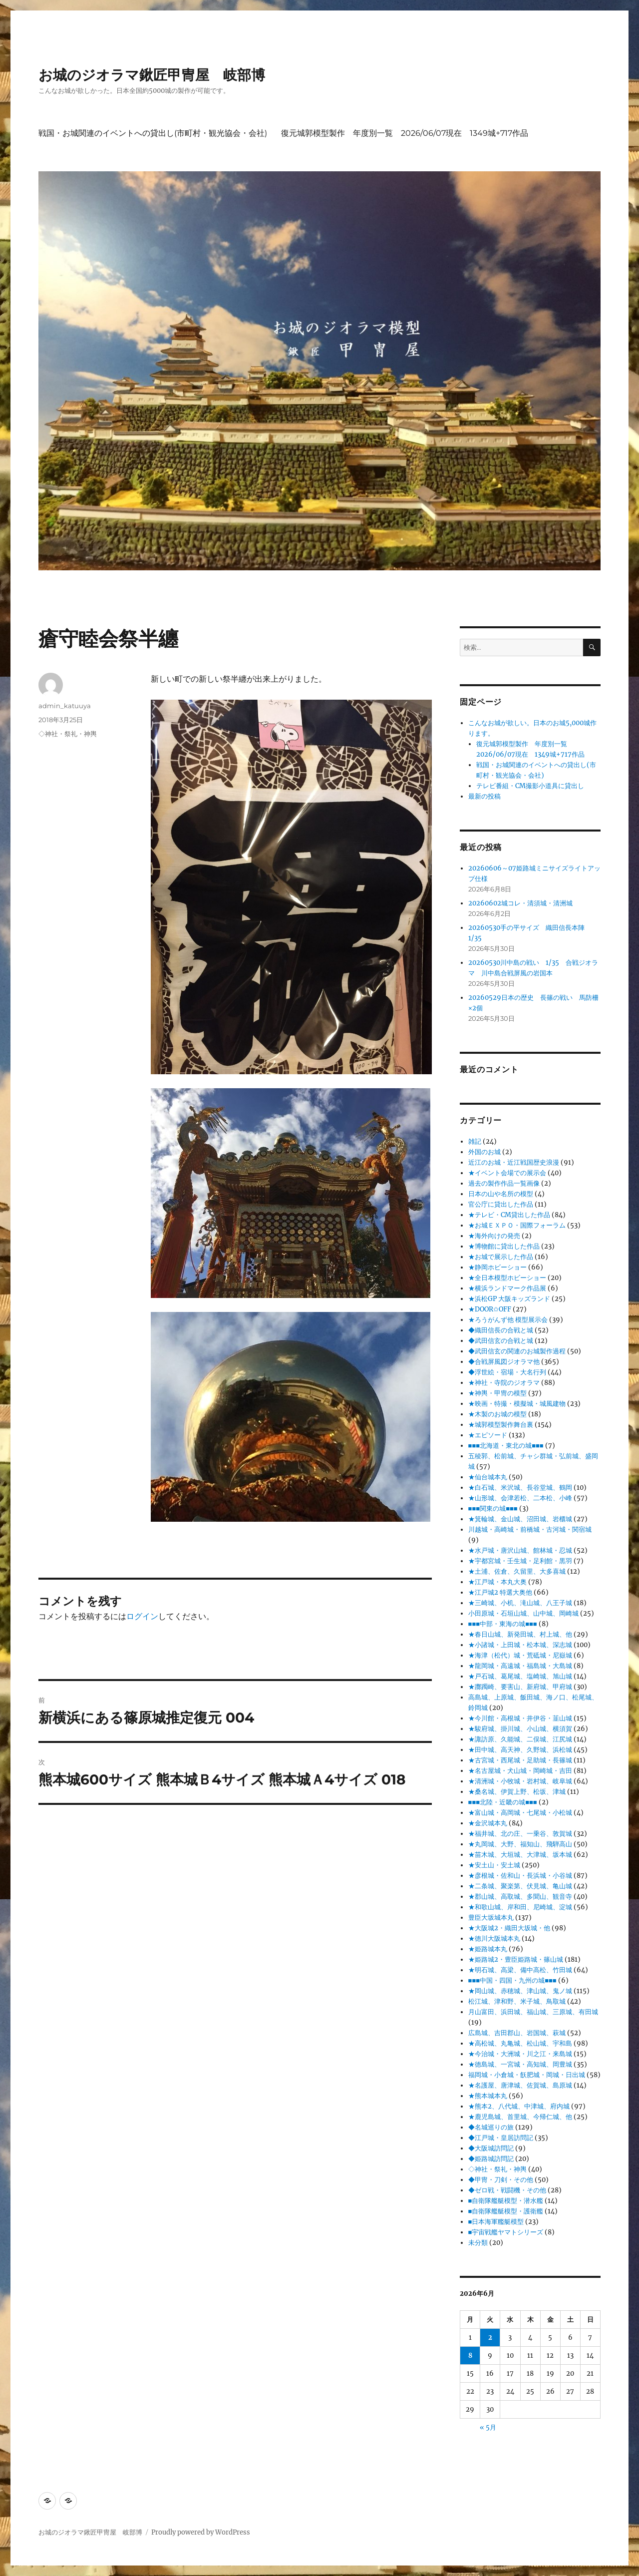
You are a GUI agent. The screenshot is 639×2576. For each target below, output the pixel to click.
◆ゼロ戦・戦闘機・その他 (507, 2190)
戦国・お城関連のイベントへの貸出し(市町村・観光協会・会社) (152, 133)
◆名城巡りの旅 (491, 2127)
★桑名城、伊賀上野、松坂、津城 (517, 1791)
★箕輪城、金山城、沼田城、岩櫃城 (520, 1519)
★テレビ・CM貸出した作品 (509, 1215)
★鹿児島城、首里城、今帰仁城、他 (520, 2117)
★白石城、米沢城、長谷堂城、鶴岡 (520, 1487)
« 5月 (488, 2427)
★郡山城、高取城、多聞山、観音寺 (520, 1896)
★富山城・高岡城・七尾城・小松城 (520, 1812)
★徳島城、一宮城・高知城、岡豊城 (520, 2064)
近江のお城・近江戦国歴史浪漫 (513, 1162)
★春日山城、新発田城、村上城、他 (520, 1634)
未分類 (478, 2242)
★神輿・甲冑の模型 (497, 1393)
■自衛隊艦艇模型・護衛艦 (506, 2211)
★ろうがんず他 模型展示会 (508, 1319)
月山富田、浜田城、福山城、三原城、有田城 (533, 2012)
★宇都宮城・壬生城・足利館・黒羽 (520, 1561)
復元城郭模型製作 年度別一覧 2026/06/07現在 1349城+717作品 (404, 133)
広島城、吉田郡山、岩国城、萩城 (517, 2033)
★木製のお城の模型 (497, 1414)
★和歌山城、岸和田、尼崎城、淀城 (520, 1907)
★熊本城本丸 (487, 2096)
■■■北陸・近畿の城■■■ (502, 1802)
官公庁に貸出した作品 (500, 1204)
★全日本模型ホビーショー (507, 1278)
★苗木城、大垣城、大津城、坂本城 (520, 1854)
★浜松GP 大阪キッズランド (509, 1298)
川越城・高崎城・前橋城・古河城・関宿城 (530, 1529)
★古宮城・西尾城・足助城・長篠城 (520, 1760)
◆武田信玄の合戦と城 (500, 1340)
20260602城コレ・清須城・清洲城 (520, 903)
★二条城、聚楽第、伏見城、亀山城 (520, 1886)
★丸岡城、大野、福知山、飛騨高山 (520, 1844)
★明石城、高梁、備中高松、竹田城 (520, 1970)
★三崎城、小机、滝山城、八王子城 (520, 1603)
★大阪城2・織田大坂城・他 (509, 1928)
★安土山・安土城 (494, 1865)
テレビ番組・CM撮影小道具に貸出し (530, 786)
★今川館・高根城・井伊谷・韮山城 (520, 1718)
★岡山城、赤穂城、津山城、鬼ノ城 (520, 1991)
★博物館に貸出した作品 (504, 1246)
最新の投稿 (484, 796)
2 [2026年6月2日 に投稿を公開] (490, 2337)
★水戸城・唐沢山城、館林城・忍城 (520, 1550)
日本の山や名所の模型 (500, 1194)
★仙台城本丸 (487, 1477)
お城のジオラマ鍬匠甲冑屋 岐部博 (151, 74)
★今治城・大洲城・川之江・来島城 (520, 2054)
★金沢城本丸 (487, 1823)
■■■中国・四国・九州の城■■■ (512, 1980)
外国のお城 (484, 1152)
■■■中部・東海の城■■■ (502, 1624)
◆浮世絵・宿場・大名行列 (507, 1372)
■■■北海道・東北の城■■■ (506, 1445)
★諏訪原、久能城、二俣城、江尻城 (520, 1739)
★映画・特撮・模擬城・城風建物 (517, 1403)
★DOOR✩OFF (489, 1309)
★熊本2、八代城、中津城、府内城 (519, 2106)
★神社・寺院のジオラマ (504, 1382)
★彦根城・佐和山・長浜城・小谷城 (520, 1875)
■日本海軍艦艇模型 (496, 2221)
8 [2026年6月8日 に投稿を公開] (470, 2355)
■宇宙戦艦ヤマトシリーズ (506, 2232)
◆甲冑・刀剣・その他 (500, 2179)
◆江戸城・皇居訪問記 (500, 2138)
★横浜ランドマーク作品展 (507, 1288)
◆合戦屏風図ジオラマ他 (504, 1361)
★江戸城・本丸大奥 (497, 1582)
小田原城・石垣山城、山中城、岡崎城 (523, 1613)
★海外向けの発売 (494, 1236)
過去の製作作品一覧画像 (504, 1183)
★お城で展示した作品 (500, 1257)
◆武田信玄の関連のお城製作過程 (517, 1351)
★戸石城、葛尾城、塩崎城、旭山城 (520, 1676)
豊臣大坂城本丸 (491, 1917)
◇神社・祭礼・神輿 (67, 734)
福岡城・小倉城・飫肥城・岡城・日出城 (526, 2075)
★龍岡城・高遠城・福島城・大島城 (520, 1666)
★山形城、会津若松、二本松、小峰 (520, 1498)
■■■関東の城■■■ (493, 1508)
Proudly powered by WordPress (200, 2532)
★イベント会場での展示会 (507, 1173)
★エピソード (487, 1435)
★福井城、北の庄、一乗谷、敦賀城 (520, 1833)
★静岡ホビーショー (497, 1267)
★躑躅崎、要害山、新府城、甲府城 (520, 1687)
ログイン (142, 1616)
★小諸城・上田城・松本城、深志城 (520, 1645)
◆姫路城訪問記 (491, 2158)
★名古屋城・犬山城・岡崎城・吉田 (520, 1770)
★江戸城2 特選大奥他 (500, 1592)
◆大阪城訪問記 (491, 2148)
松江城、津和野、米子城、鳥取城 (517, 2001)
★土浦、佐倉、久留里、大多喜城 (517, 1571)
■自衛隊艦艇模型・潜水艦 (506, 2200)
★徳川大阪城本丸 (494, 1938)
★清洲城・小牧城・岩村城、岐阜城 (520, 1781)
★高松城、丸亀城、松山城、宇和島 (520, 2043)
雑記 (474, 1141)
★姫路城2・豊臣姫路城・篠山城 (515, 1959)
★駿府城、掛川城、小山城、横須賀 (520, 1728)
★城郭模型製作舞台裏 (500, 1424)
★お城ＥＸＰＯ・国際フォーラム (517, 1225)
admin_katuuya (64, 706)
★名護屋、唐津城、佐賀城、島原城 (520, 2085)
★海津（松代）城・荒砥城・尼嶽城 (520, 1655)
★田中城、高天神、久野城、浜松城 (520, 1749)
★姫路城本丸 (487, 1949)
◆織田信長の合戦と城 (500, 1330)
